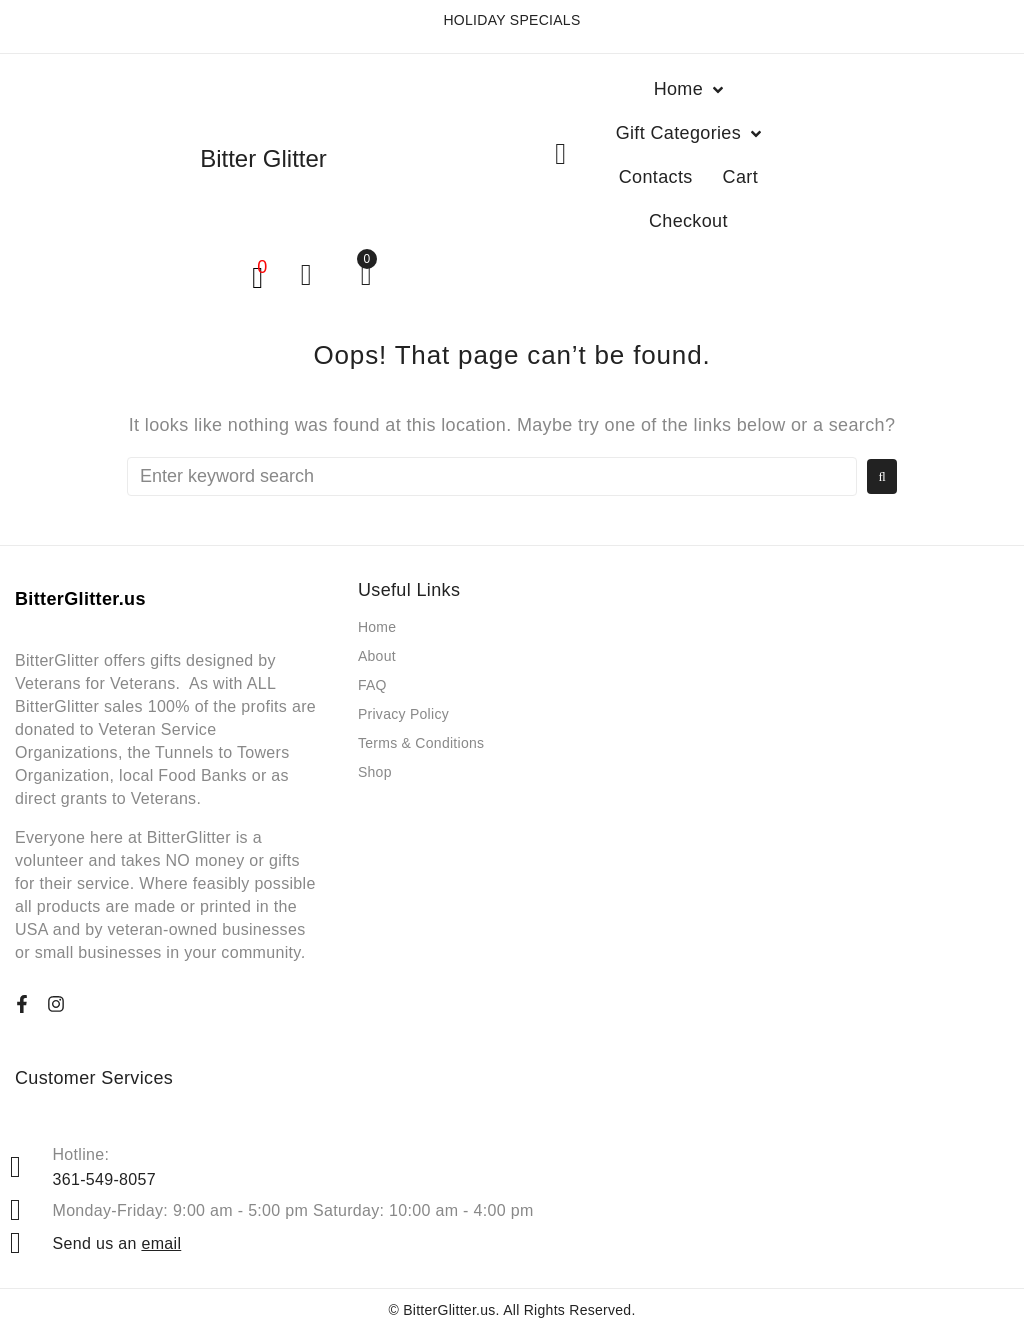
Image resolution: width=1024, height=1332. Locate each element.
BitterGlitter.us (449, 1310)
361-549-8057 (104, 1179)
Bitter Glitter (263, 158)
